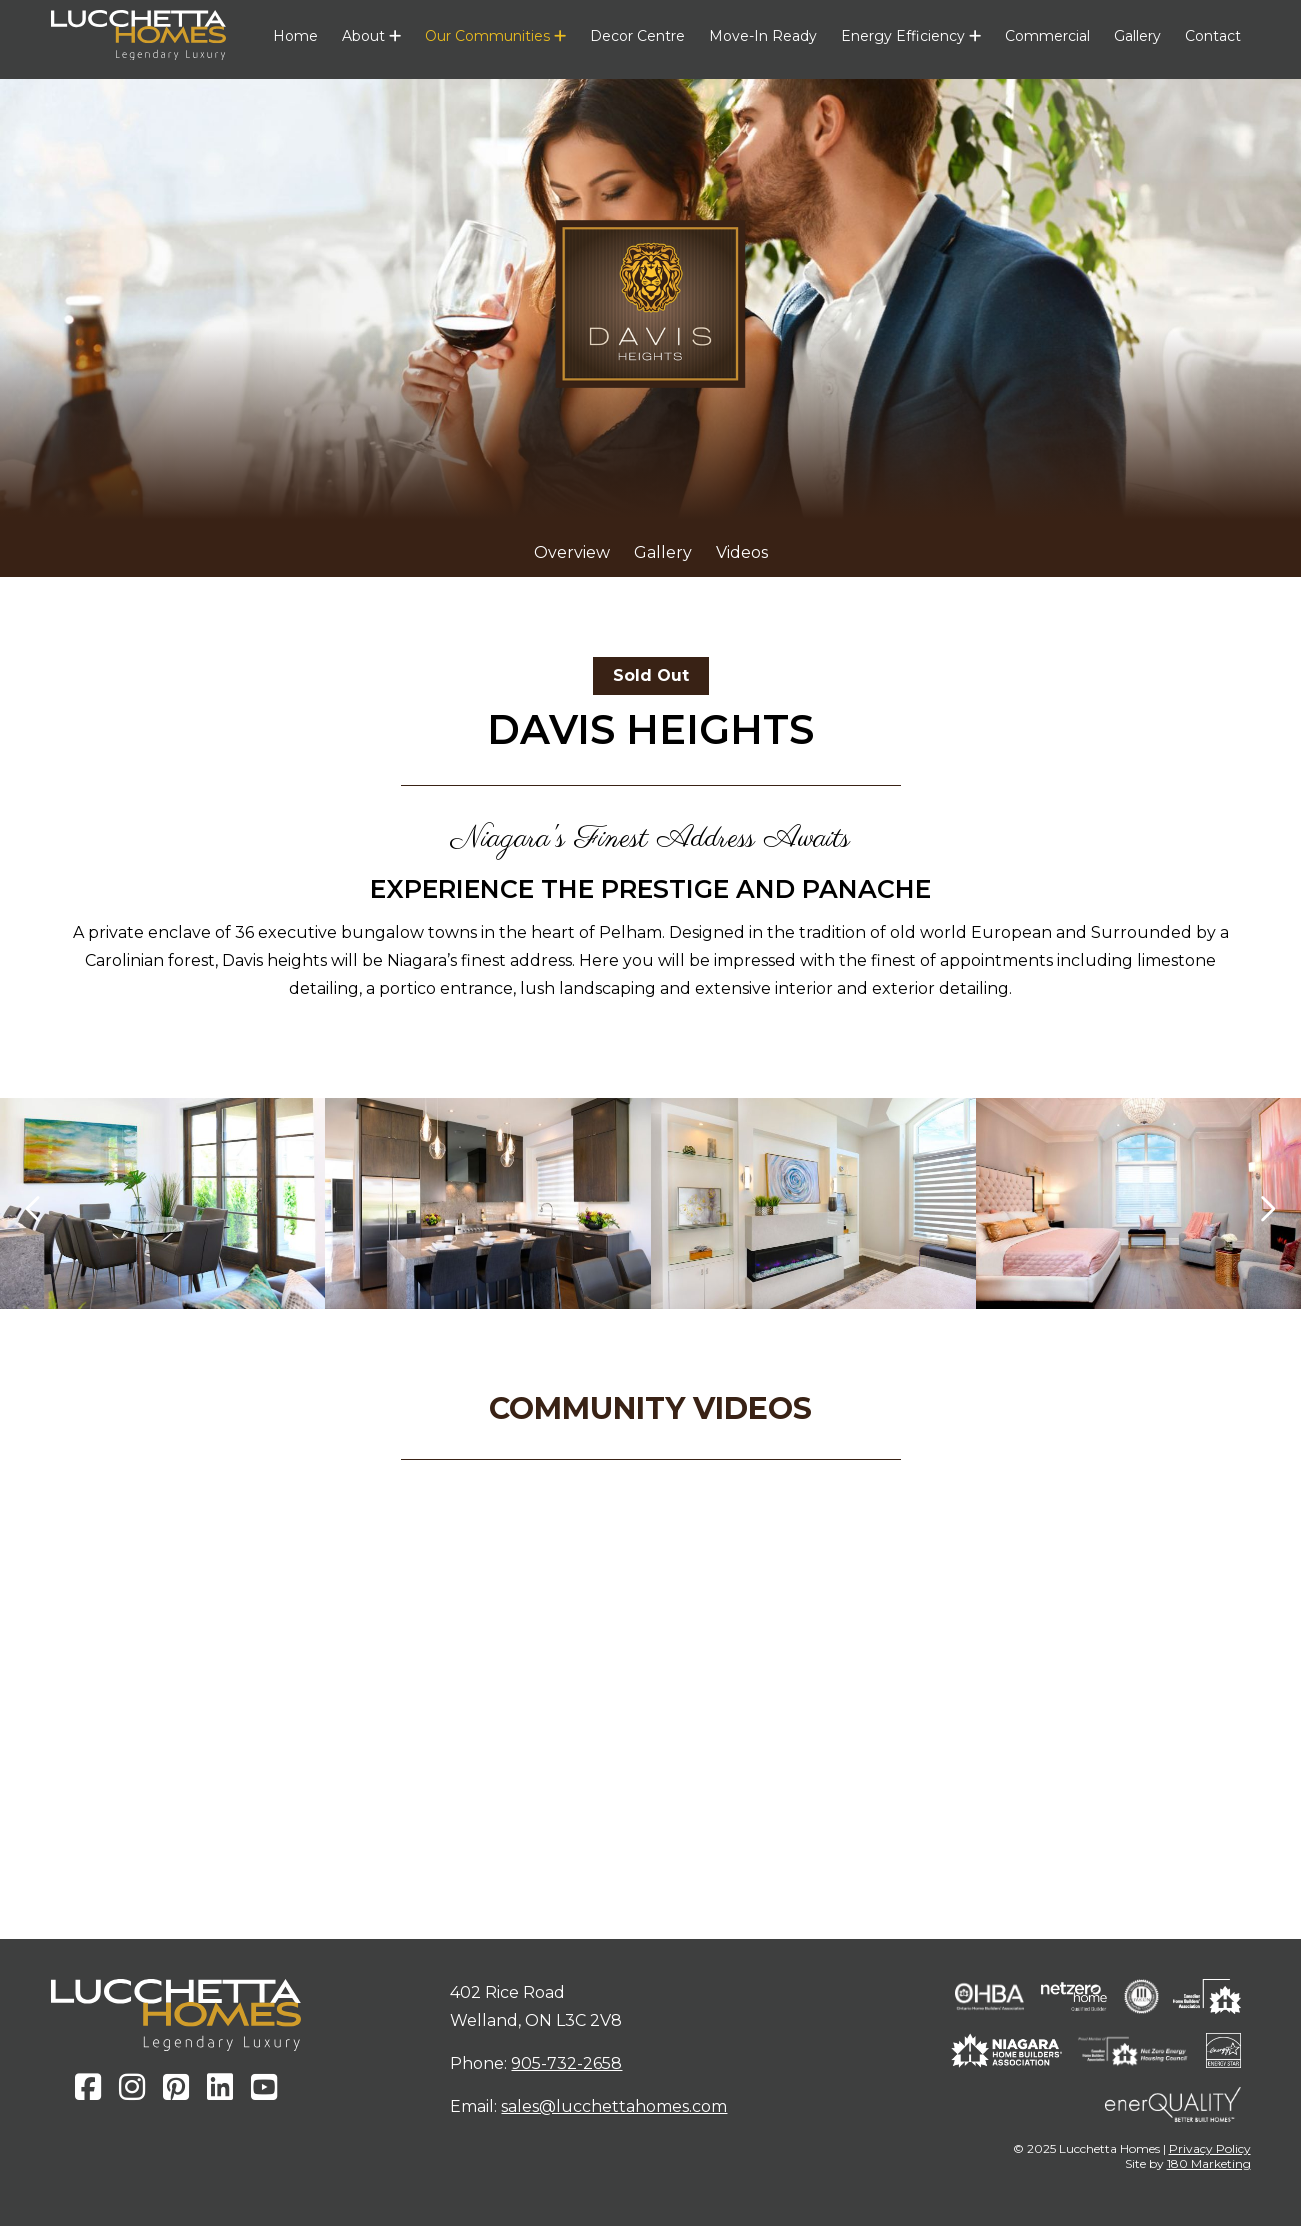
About (371, 36)
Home (295, 36)
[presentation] (34, 1208)
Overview (572, 552)
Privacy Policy (1210, 2148)
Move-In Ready (763, 36)
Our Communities (495, 36)
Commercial (1047, 36)
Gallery (1137, 36)
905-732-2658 (566, 2063)
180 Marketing (1209, 2163)
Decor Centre (637, 36)
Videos (742, 552)
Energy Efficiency (911, 36)
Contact (1213, 36)
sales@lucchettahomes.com (614, 2106)
